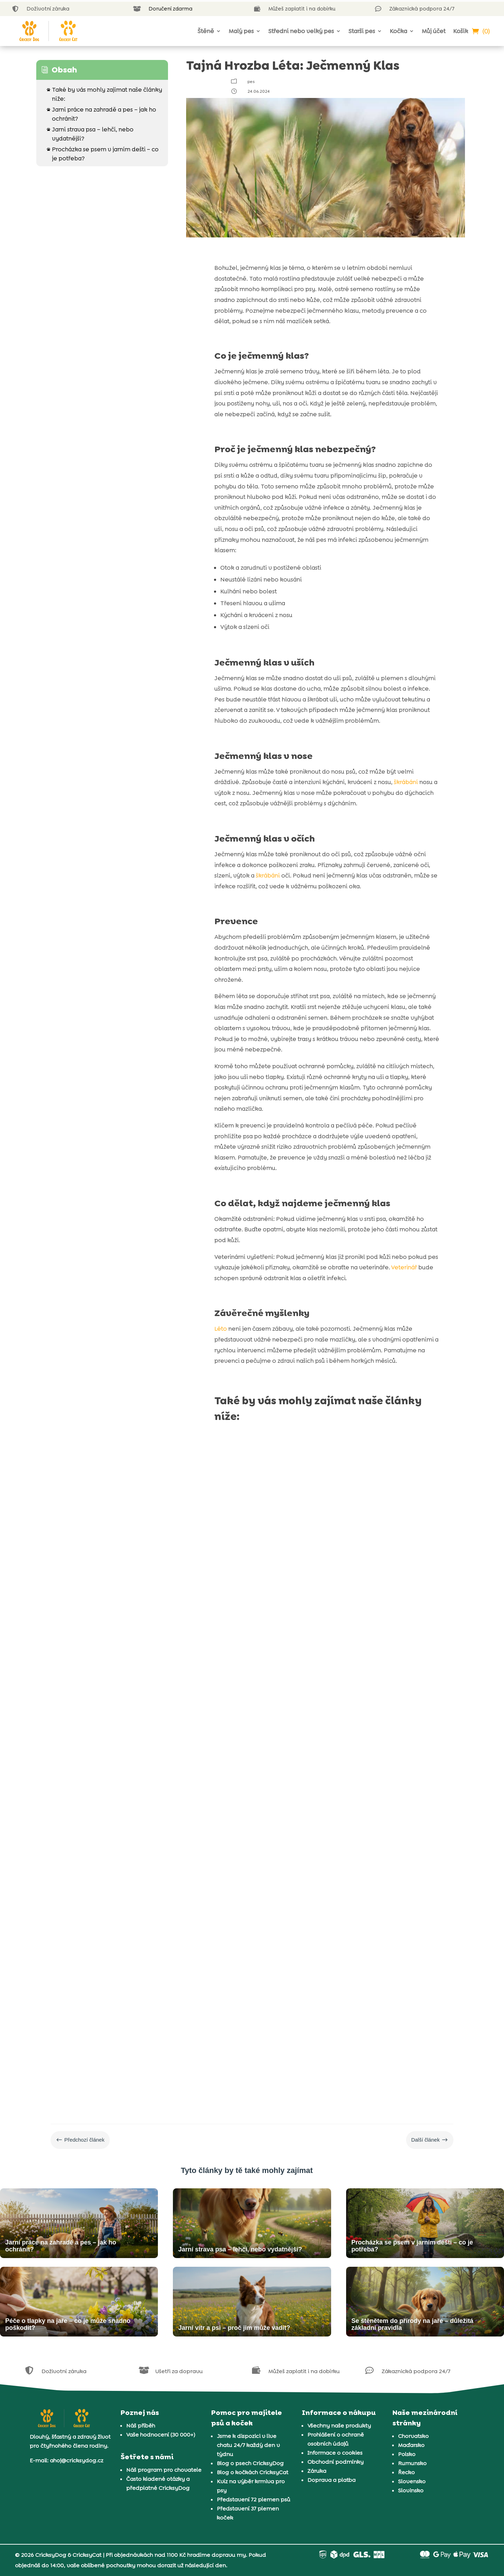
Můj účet (433, 31)
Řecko (406, 2472)
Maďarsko (411, 2445)
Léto (220, 1328)
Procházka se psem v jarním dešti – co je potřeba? (103, 153)
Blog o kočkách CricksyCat (252, 2472)
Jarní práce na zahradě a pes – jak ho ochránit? (101, 113)
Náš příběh (140, 2425)
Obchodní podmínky (335, 2461)
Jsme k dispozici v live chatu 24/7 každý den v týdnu (248, 2445)
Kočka (398, 31)
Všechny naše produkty (339, 2425)
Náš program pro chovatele (163, 2470)
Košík (460, 31)
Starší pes (362, 31)
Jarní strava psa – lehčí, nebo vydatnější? (90, 133)
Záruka (316, 2471)
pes (250, 81)
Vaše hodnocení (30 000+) (160, 2434)
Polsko (406, 2454)
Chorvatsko (413, 2436)
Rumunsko (412, 2463)
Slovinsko (410, 2490)
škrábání (406, 782)
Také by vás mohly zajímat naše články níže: (104, 93)
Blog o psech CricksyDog (250, 2463)
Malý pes (241, 31)
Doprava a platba (331, 2480)
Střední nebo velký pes (301, 31)
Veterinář (404, 1267)
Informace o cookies (334, 2452)
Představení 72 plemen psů (253, 2499)
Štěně (206, 31)
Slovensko (412, 2481)
